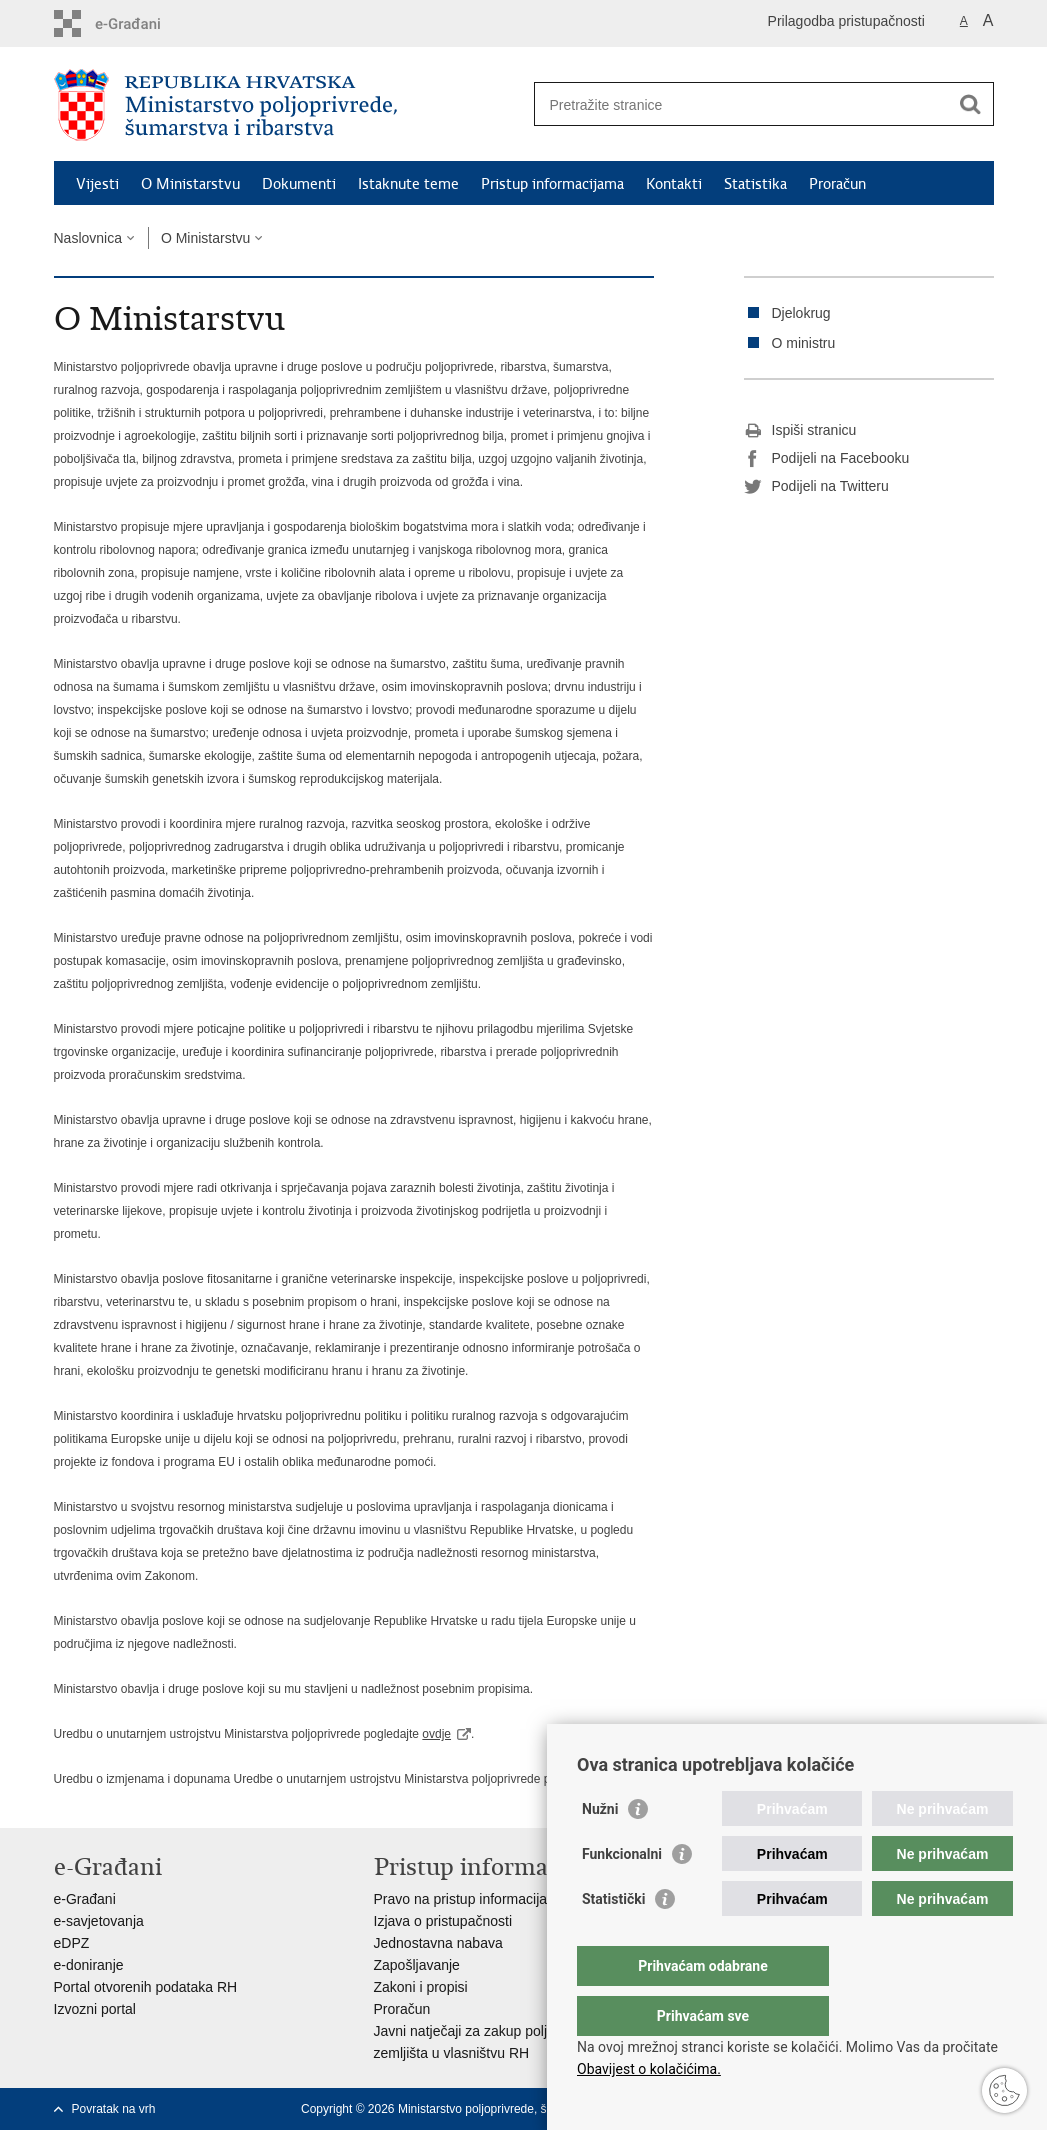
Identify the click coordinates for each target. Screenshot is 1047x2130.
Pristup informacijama (552, 184)
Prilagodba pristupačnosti (846, 21)
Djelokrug (801, 313)
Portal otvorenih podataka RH (146, 1987)
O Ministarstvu (190, 184)
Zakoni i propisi (421, 1987)
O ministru (804, 343)
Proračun (837, 184)
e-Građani (85, 1899)
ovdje (436, 1734)
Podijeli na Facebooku (827, 459)
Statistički (613, 1939)
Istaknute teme (408, 184)
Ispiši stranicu (800, 431)
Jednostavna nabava (438, 1943)
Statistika (755, 184)
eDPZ (72, 1943)
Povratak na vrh (114, 2109)
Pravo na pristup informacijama (470, 1899)
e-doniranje (89, 1965)
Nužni (600, 1849)
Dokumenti (299, 184)
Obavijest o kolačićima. (649, 2069)
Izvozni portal (95, 2009)
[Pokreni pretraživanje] (971, 104)
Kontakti (674, 184)
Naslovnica (88, 238)
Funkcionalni (622, 1894)
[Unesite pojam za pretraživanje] (742, 104)
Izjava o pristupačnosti (443, 1921)
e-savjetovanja (99, 1921)
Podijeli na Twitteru (816, 487)
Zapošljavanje (417, 1965)
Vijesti (97, 184)
